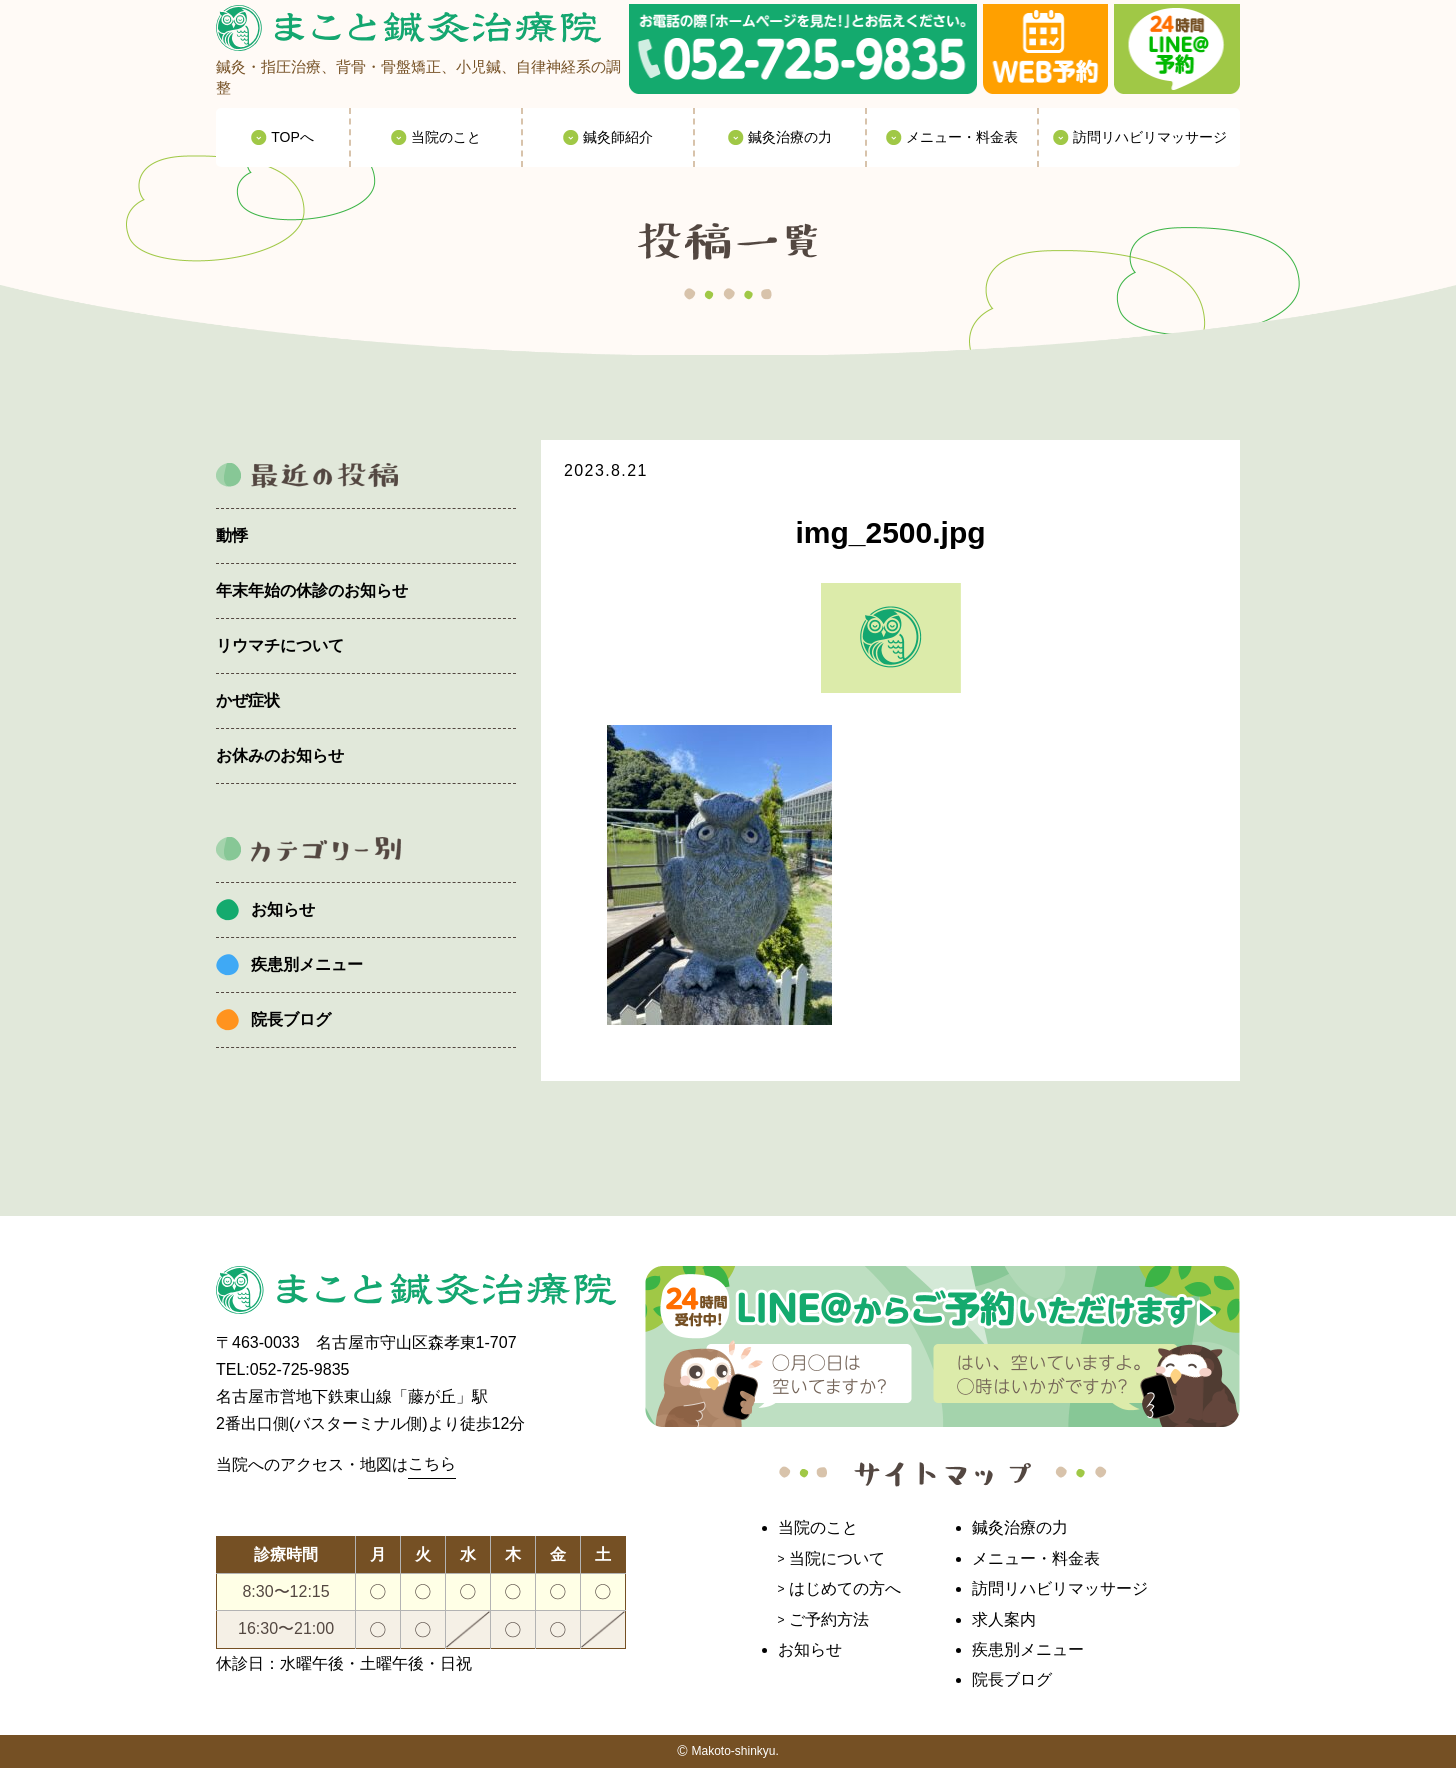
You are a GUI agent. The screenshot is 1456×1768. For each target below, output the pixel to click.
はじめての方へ (845, 1588)
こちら (432, 1463)
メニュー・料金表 (1036, 1558)
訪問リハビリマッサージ (1060, 1588)
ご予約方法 (829, 1619)
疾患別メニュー (307, 964)
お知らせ (283, 909)
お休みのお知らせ (280, 755)
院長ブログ (291, 1019)
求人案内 (1004, 1619)
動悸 (232, 535)
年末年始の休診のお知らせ (312, 590)
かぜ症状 (248, 700)
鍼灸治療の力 (1020, 1527)
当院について (837, 1558)
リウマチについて (280, 645)
